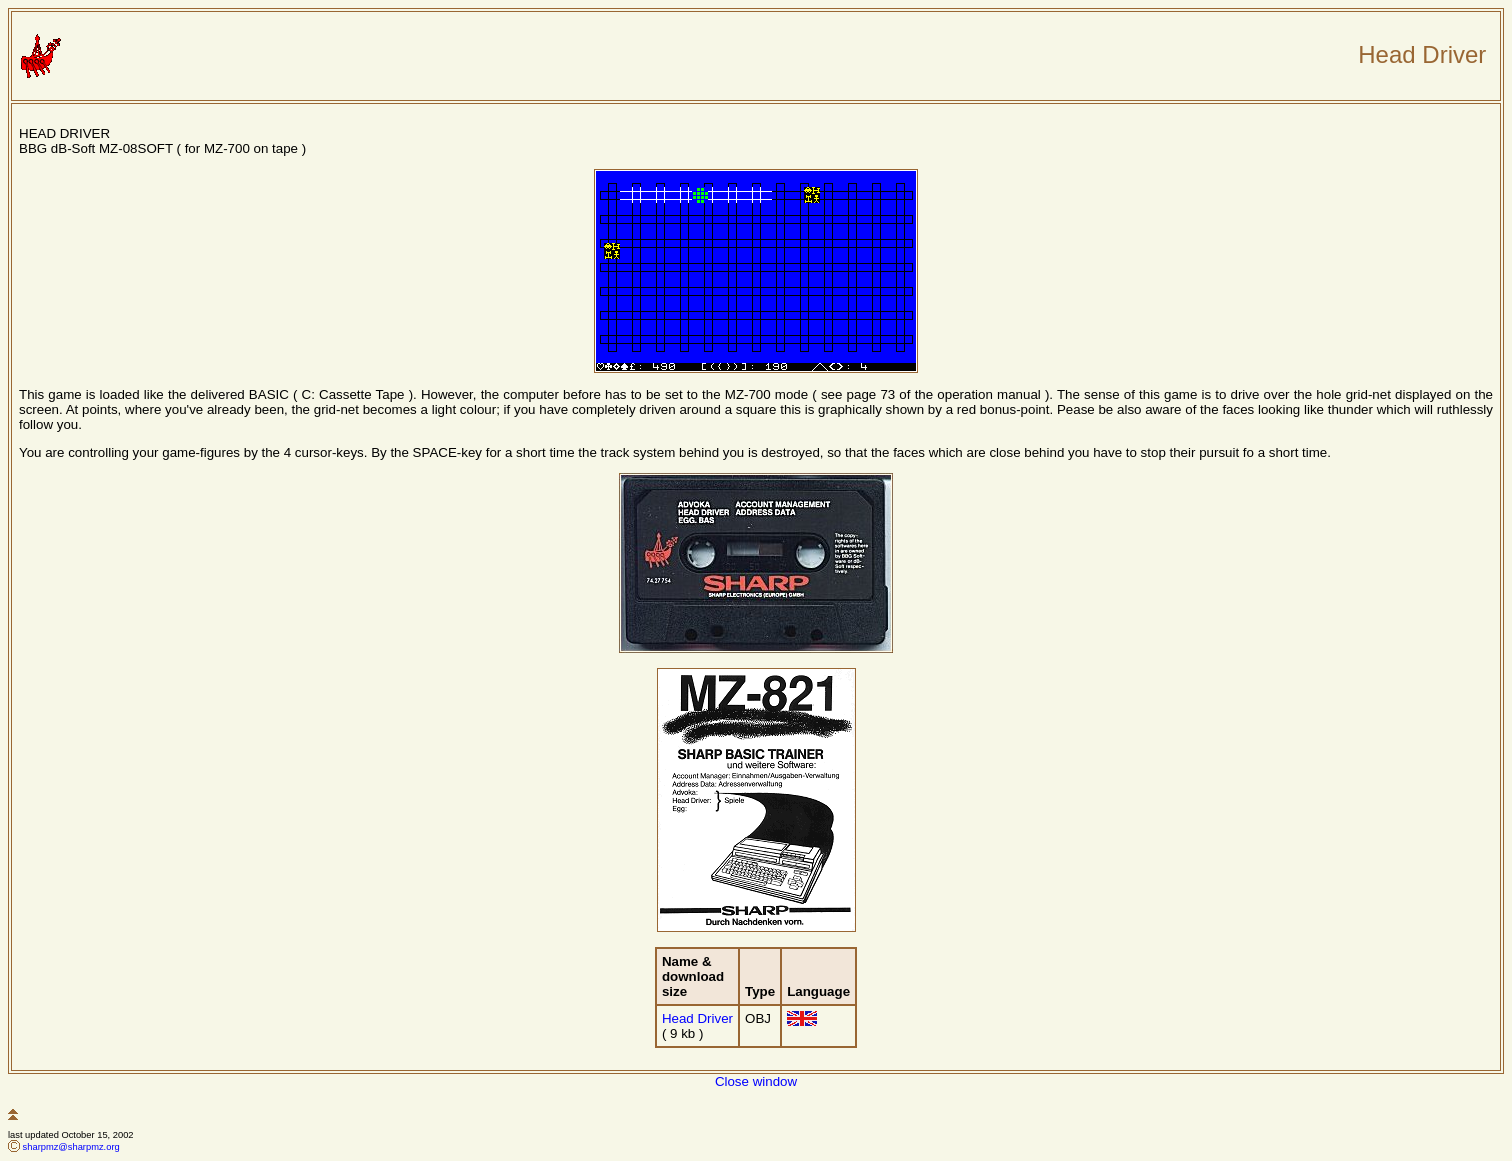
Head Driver (697, 1018)
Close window (756, 1081)
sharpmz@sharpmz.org (71, 1147)
